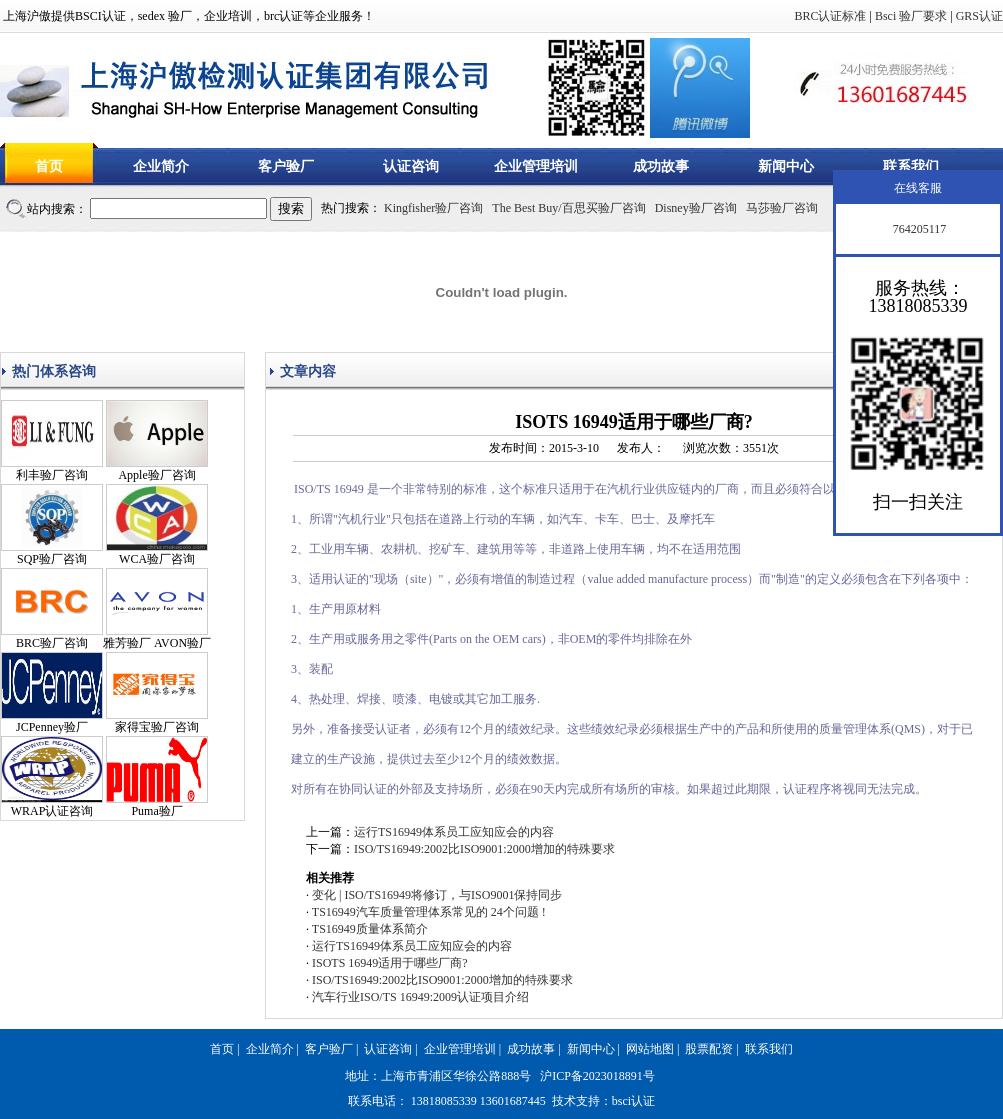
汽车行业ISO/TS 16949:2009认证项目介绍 (420, 997)
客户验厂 (286, 166)
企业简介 (161, 166)
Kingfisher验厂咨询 (433, 208)
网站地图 (650, 1049)
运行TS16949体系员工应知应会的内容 (454, 832)
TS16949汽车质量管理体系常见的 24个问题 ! (429, 912)
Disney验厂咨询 (696, 208)
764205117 (918, 229)
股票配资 (709, 1049)
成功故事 (661, 166)
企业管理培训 (536, 166)
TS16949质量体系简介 (370, 929)
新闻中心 (786, 166)
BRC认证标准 (830, 16)
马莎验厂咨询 (782, 208)
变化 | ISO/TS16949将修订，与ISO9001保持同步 (437, 895)
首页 (49, 166)
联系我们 (911, 166)
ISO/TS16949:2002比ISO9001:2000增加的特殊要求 (484, 849)
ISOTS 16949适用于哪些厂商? (390, 963)
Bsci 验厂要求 (911, 16)
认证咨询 (411, 166)
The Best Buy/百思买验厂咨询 (568, 208)
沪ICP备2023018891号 (597, 1076)
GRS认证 (979, 16)
